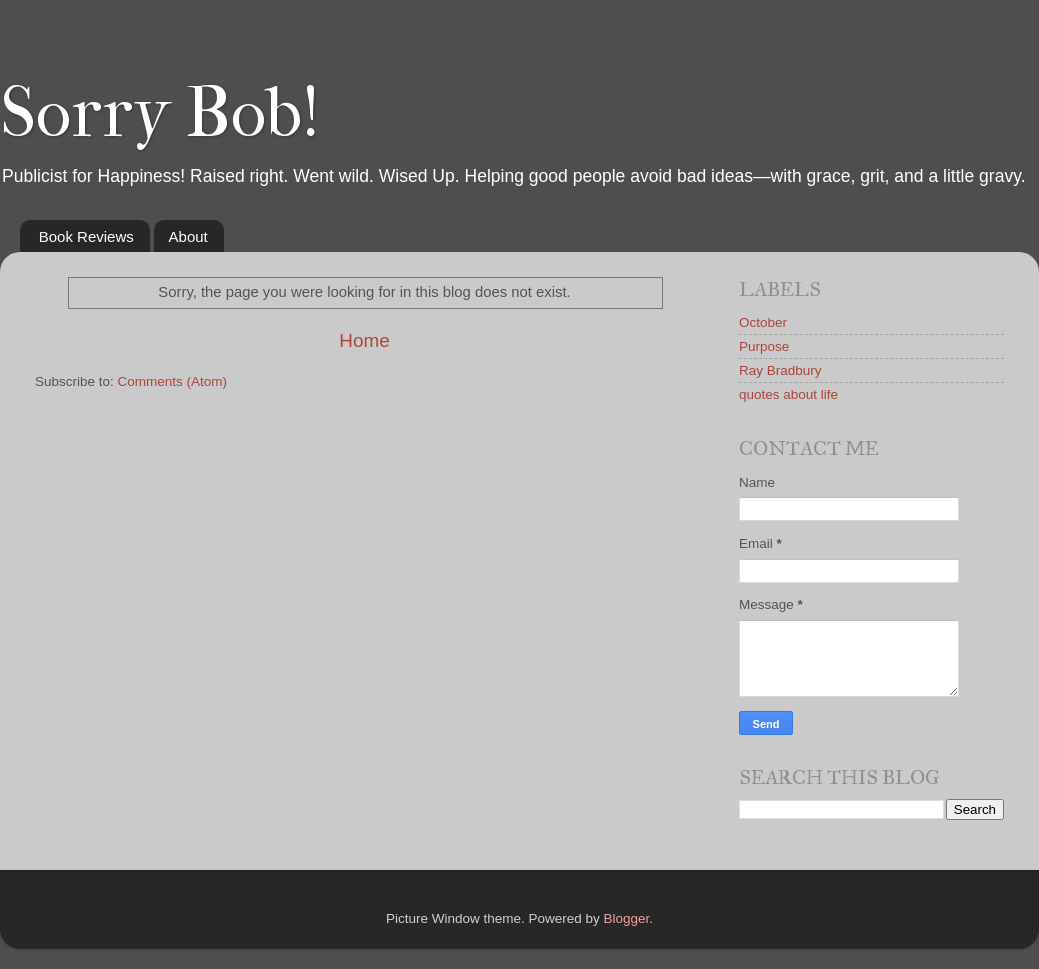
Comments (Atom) (173, 381)
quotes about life (788, 394)
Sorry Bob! (160, 113)
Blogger (627, 918)
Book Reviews (86, 236)
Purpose (764, 346)
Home (364, 340)
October (763, 322)
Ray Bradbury (780, 370)
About (188, 236)
